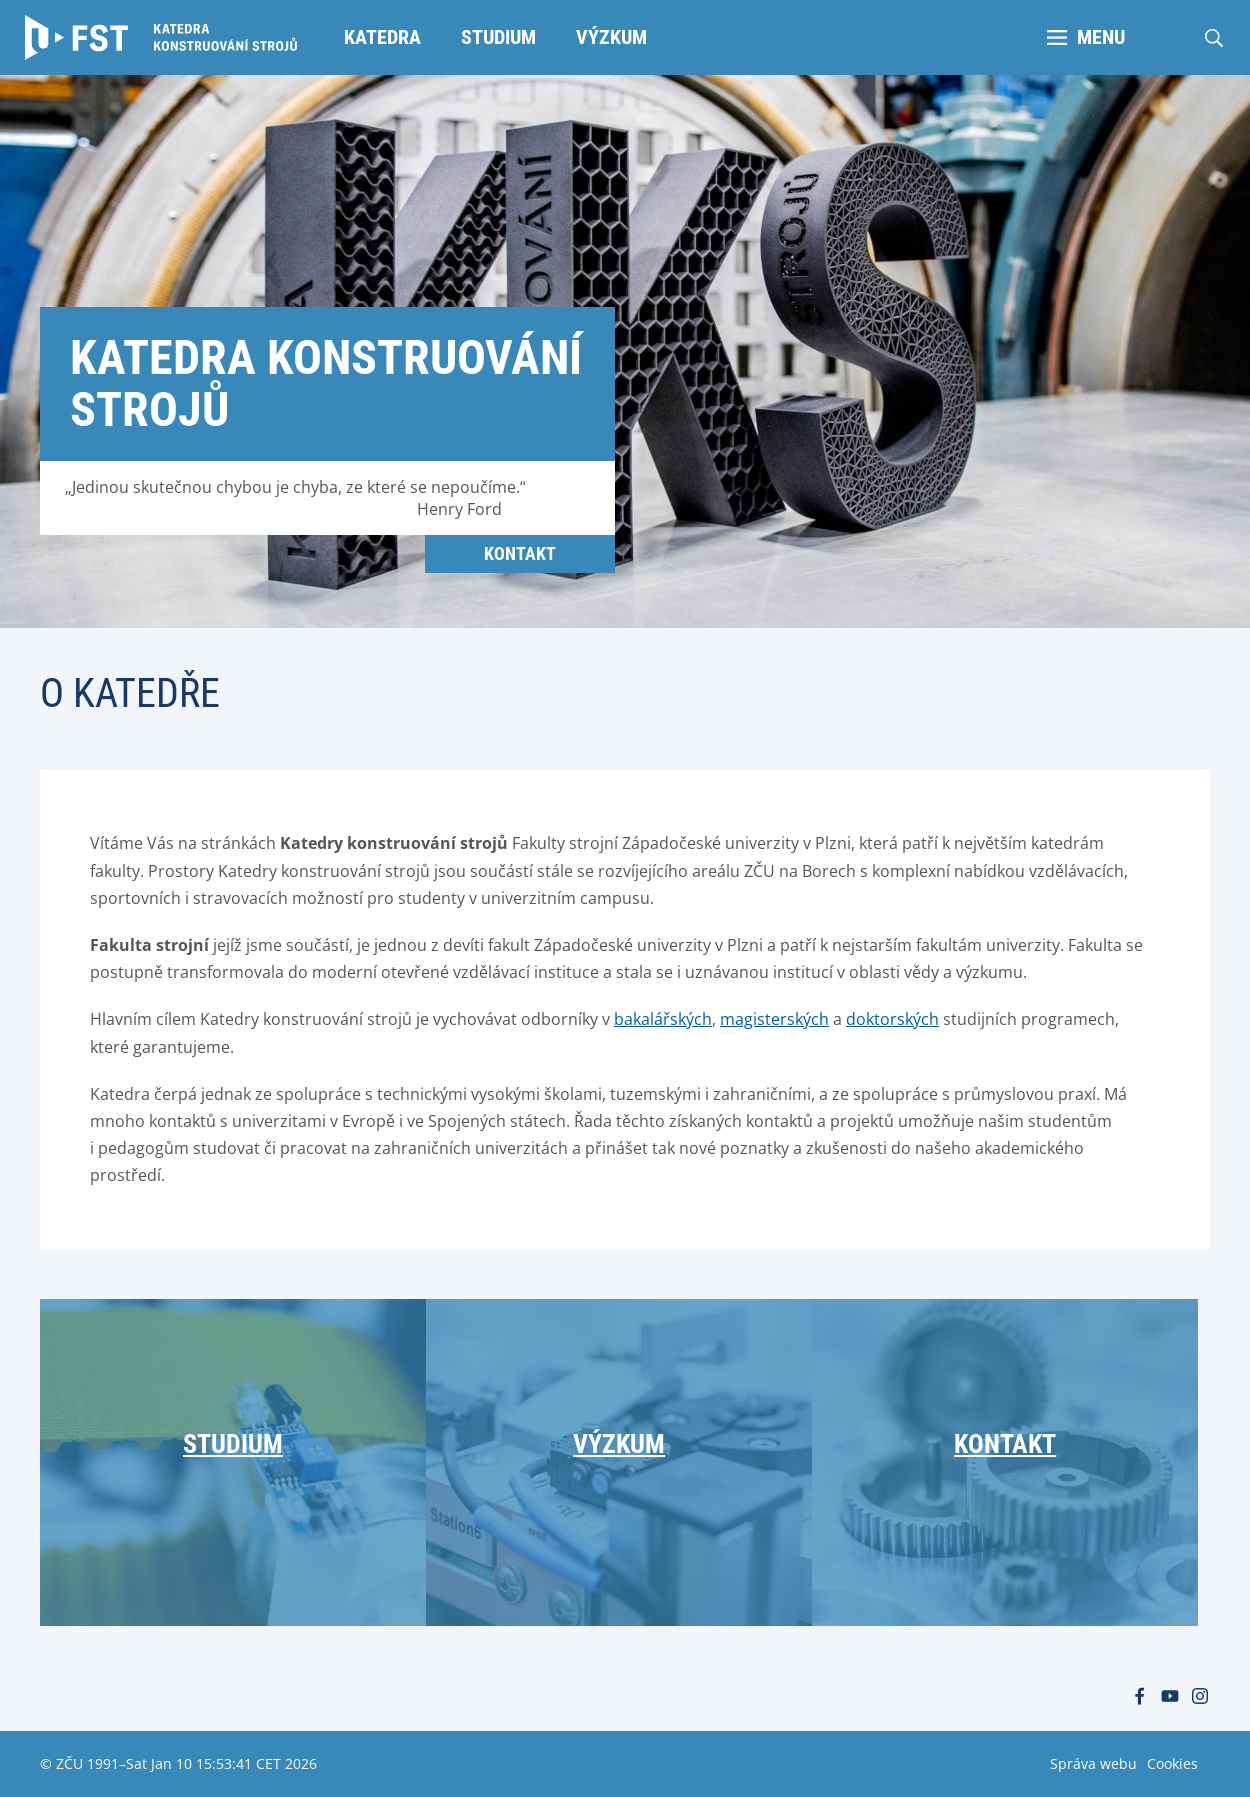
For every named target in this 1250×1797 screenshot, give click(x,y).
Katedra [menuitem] (382, 37)
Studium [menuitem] (498, 37)
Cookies (1172, 1763)
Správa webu (1093, 1763)
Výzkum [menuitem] (611, 37)
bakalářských (663, 1019)
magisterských (774, 1019)
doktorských (892, 1019)
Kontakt (520, 553)
